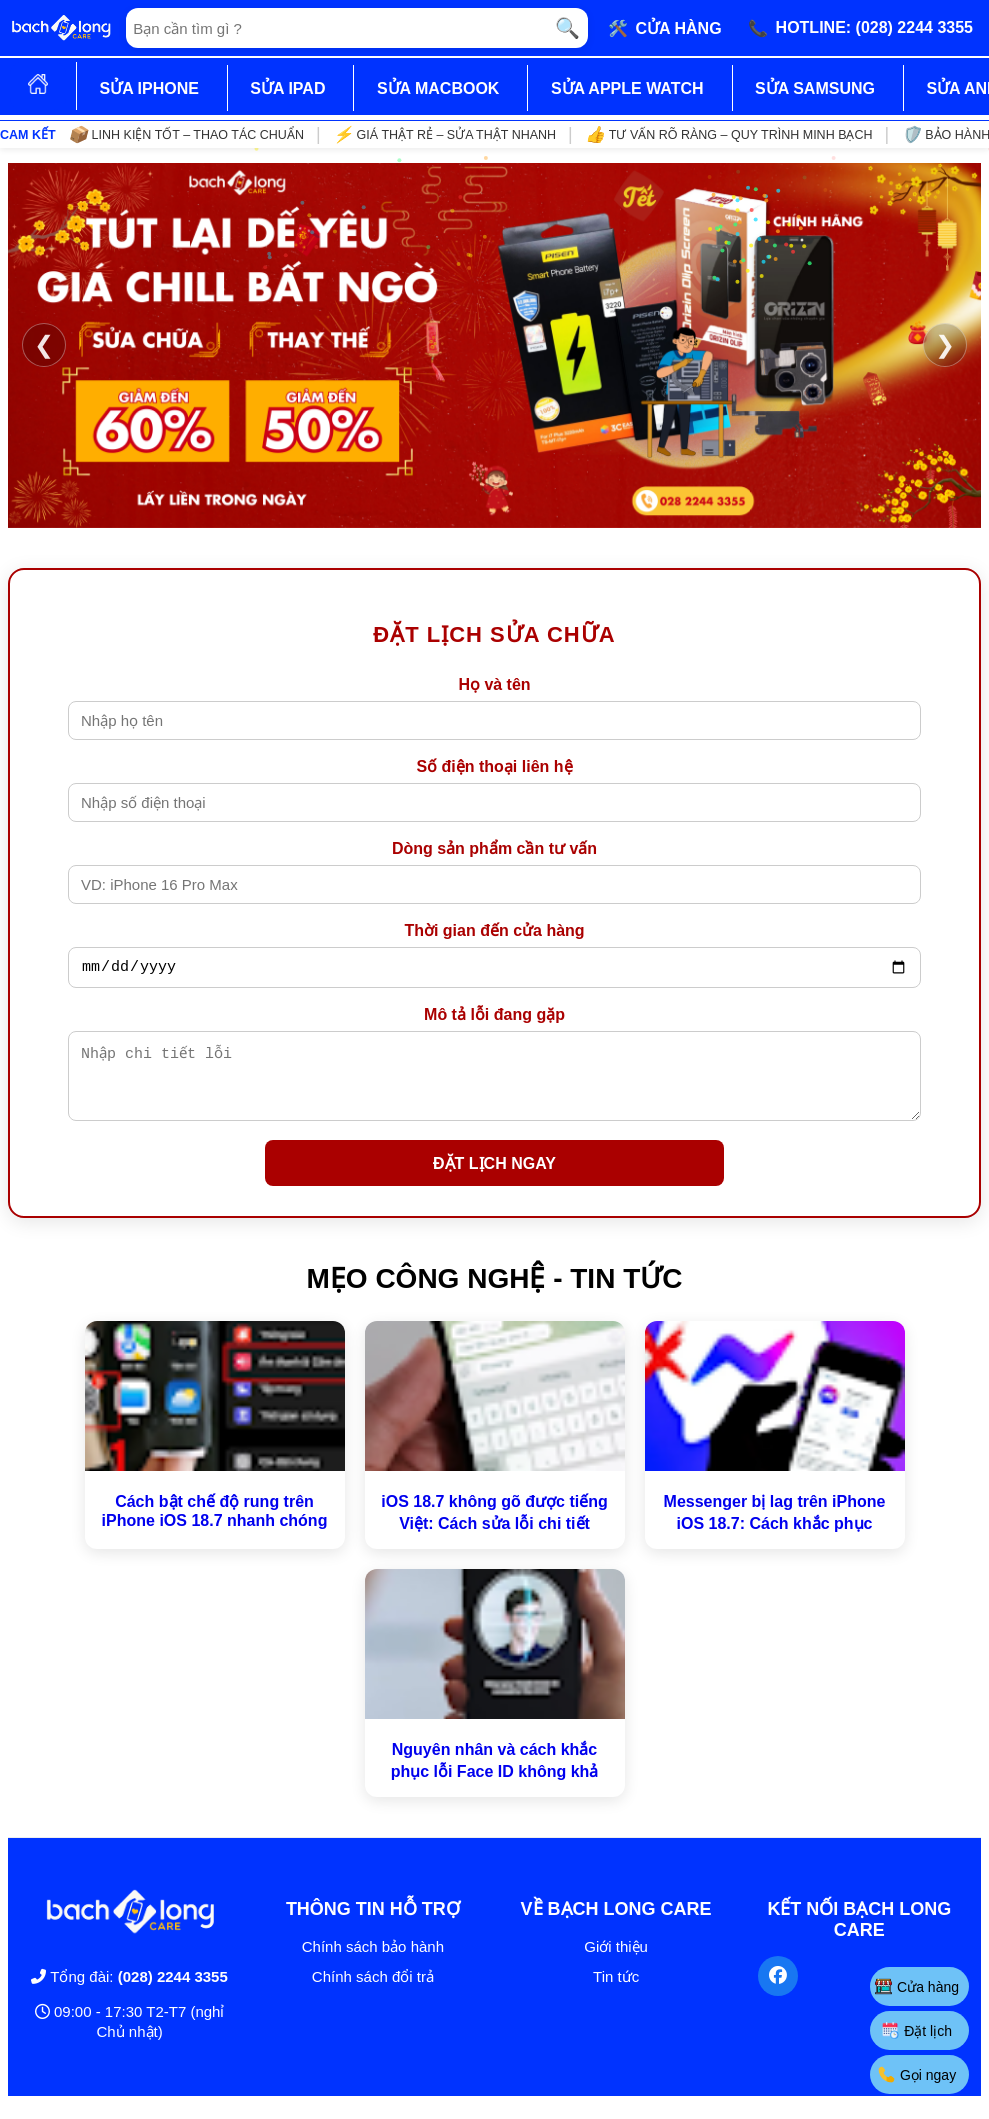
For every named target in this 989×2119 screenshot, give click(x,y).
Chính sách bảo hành (373, 1961)
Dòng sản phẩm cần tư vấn (494, 848)
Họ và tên (494, 684)
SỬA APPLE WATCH (627, 88)
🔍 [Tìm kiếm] (567, 28)
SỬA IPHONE (148, 88)
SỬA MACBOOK (438, 88)
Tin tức (616, 1991)
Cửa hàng (917, 1986)
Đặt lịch (917, 2030)
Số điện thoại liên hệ (494, 766)
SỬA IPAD (287, 88)
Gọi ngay (917, 2074)
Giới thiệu (616, 1961)
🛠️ (665, 28)
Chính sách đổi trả (373, 1991)
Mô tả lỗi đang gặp (494, 1017)
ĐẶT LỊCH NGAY (494, 1178)
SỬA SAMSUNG (815, 88)
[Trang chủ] (61, 28)
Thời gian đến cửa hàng (494, 930)
